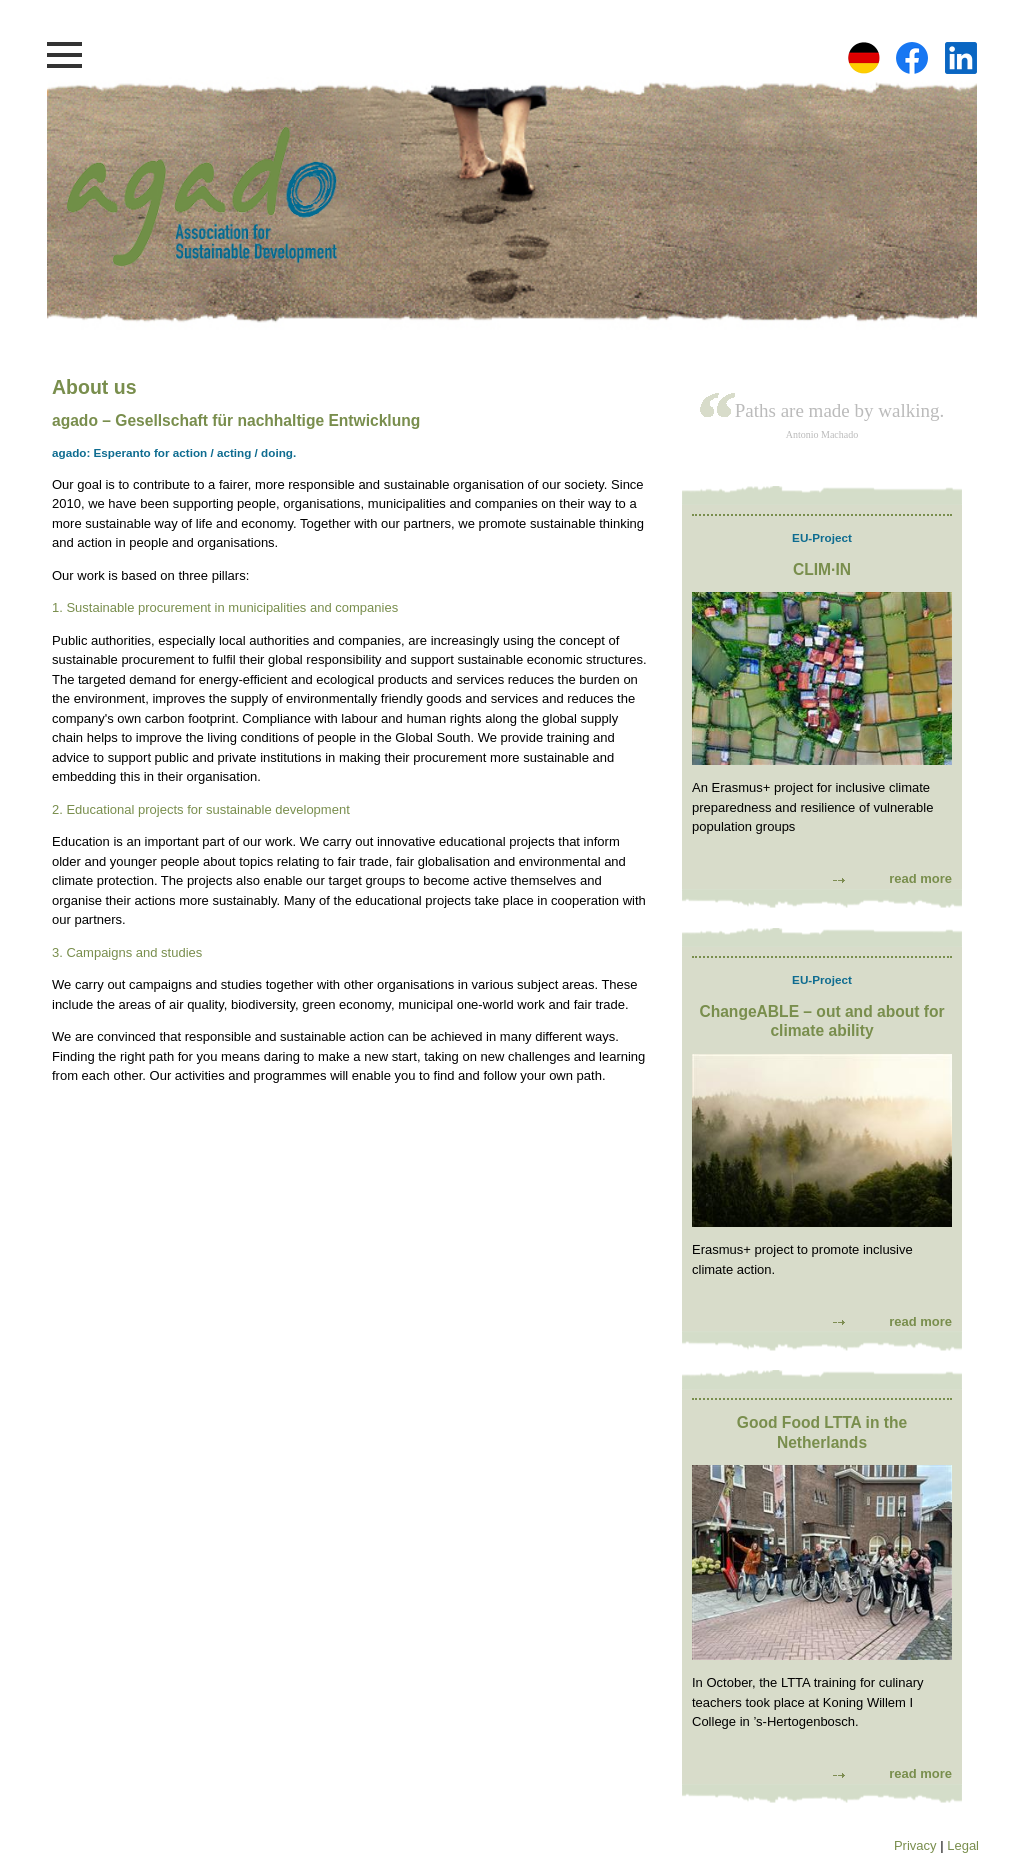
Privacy (915, 1845)
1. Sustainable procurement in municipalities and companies (225, 607)
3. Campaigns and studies (127, 952)
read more (920, 878)
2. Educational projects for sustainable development (201, 809)
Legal (963, 1845)
